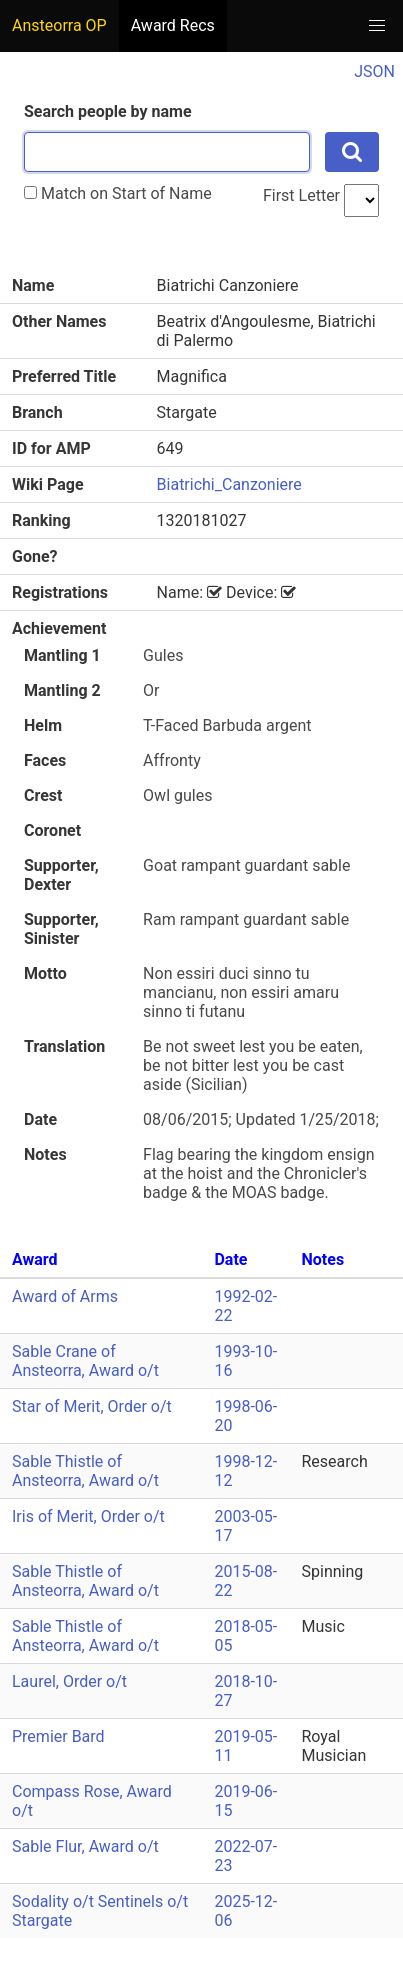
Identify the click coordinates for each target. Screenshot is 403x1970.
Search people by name (108, 111)
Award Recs (173, 25)
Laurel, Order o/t (69, 1681)
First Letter (301, 195)
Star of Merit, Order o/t (92, 1406)
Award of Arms (65, 1296)
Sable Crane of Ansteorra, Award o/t (85, 1361)
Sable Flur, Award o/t (85, 1846)
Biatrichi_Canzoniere (229, 484)
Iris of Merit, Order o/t (88, 1516)
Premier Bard (58, 1736)
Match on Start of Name (118, 193)
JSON (374, 71)
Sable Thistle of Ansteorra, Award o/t (85, 1471)
